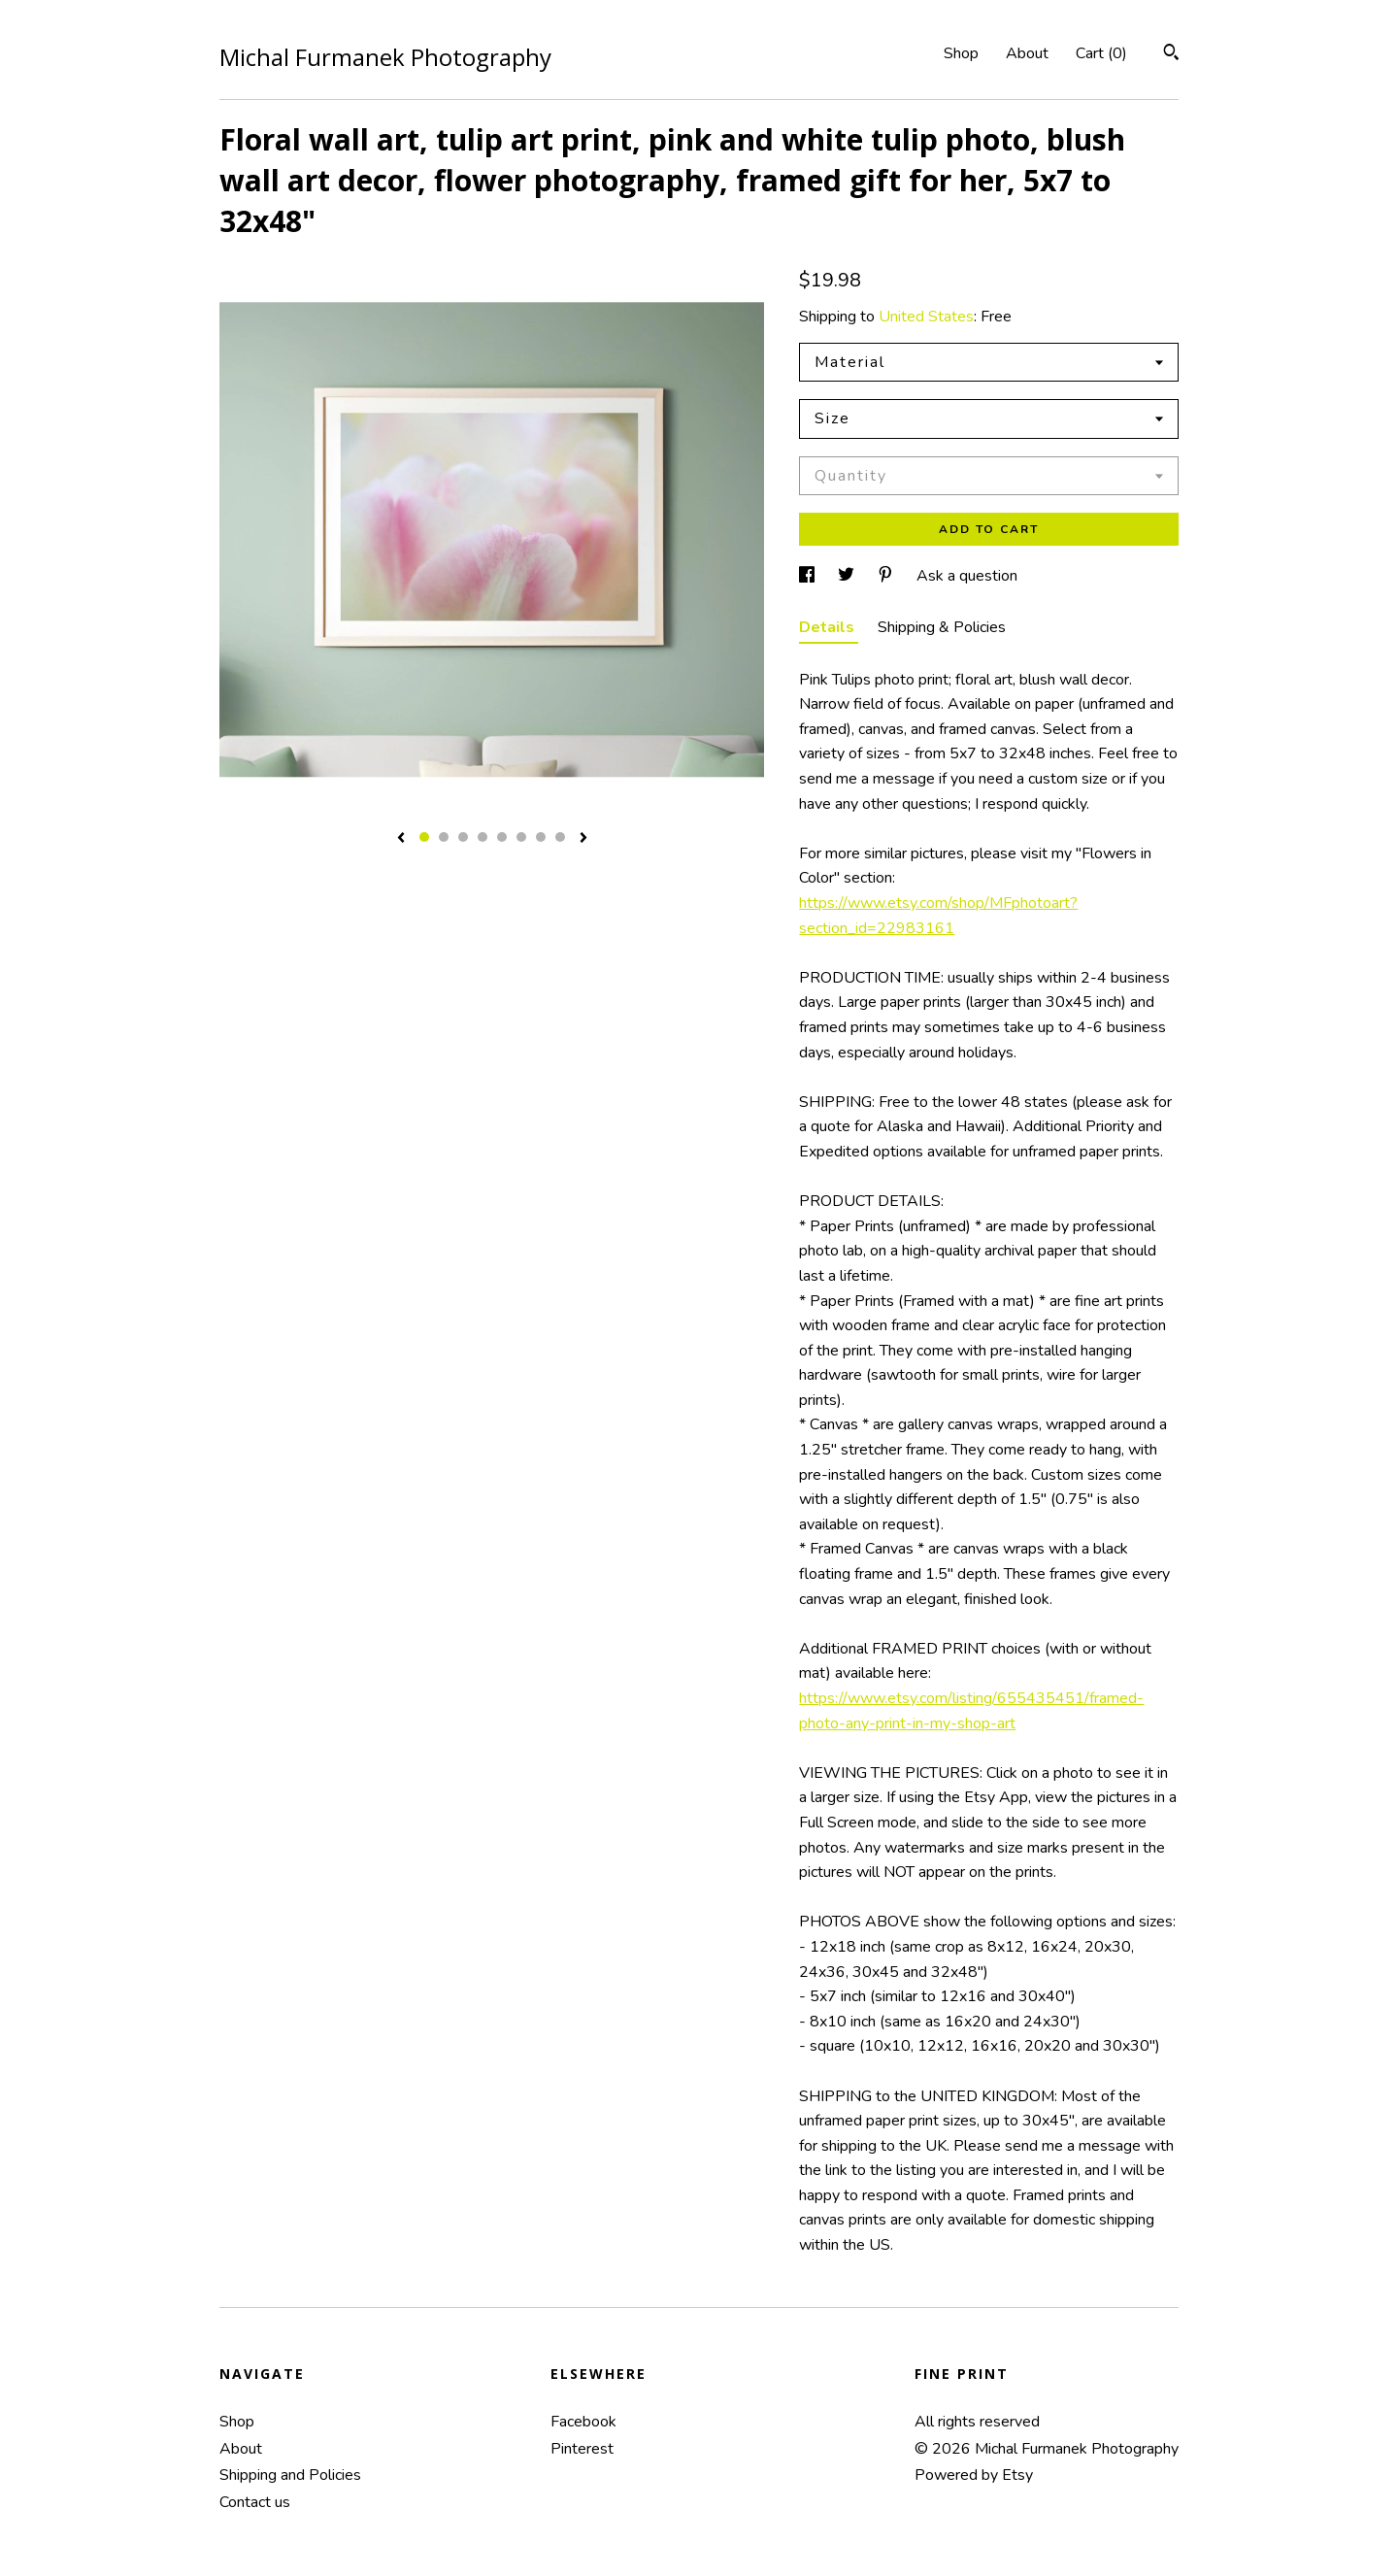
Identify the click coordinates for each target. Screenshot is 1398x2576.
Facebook (583, 2421)
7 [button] (541, 837)
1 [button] (424, 837)
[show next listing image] (583, 839)
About (1027, 53)
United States (926, 316)
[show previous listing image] (401, 839)
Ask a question (966, 575)
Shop (961, 53)
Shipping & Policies (942, 627)
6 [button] (521, 837)
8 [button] (560, 837)
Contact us (254, 2502)
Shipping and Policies (290, 2475)
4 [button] (482, 837)
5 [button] (502, 837)
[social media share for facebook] (808, 575)
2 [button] (444, 837)
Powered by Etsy (974, 2475)
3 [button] (463, 837)
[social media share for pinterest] (887, 575)
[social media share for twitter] (848, 575)
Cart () (1101, 53)
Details (828, 627)
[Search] (1171, 55)
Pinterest (582, 2448)
